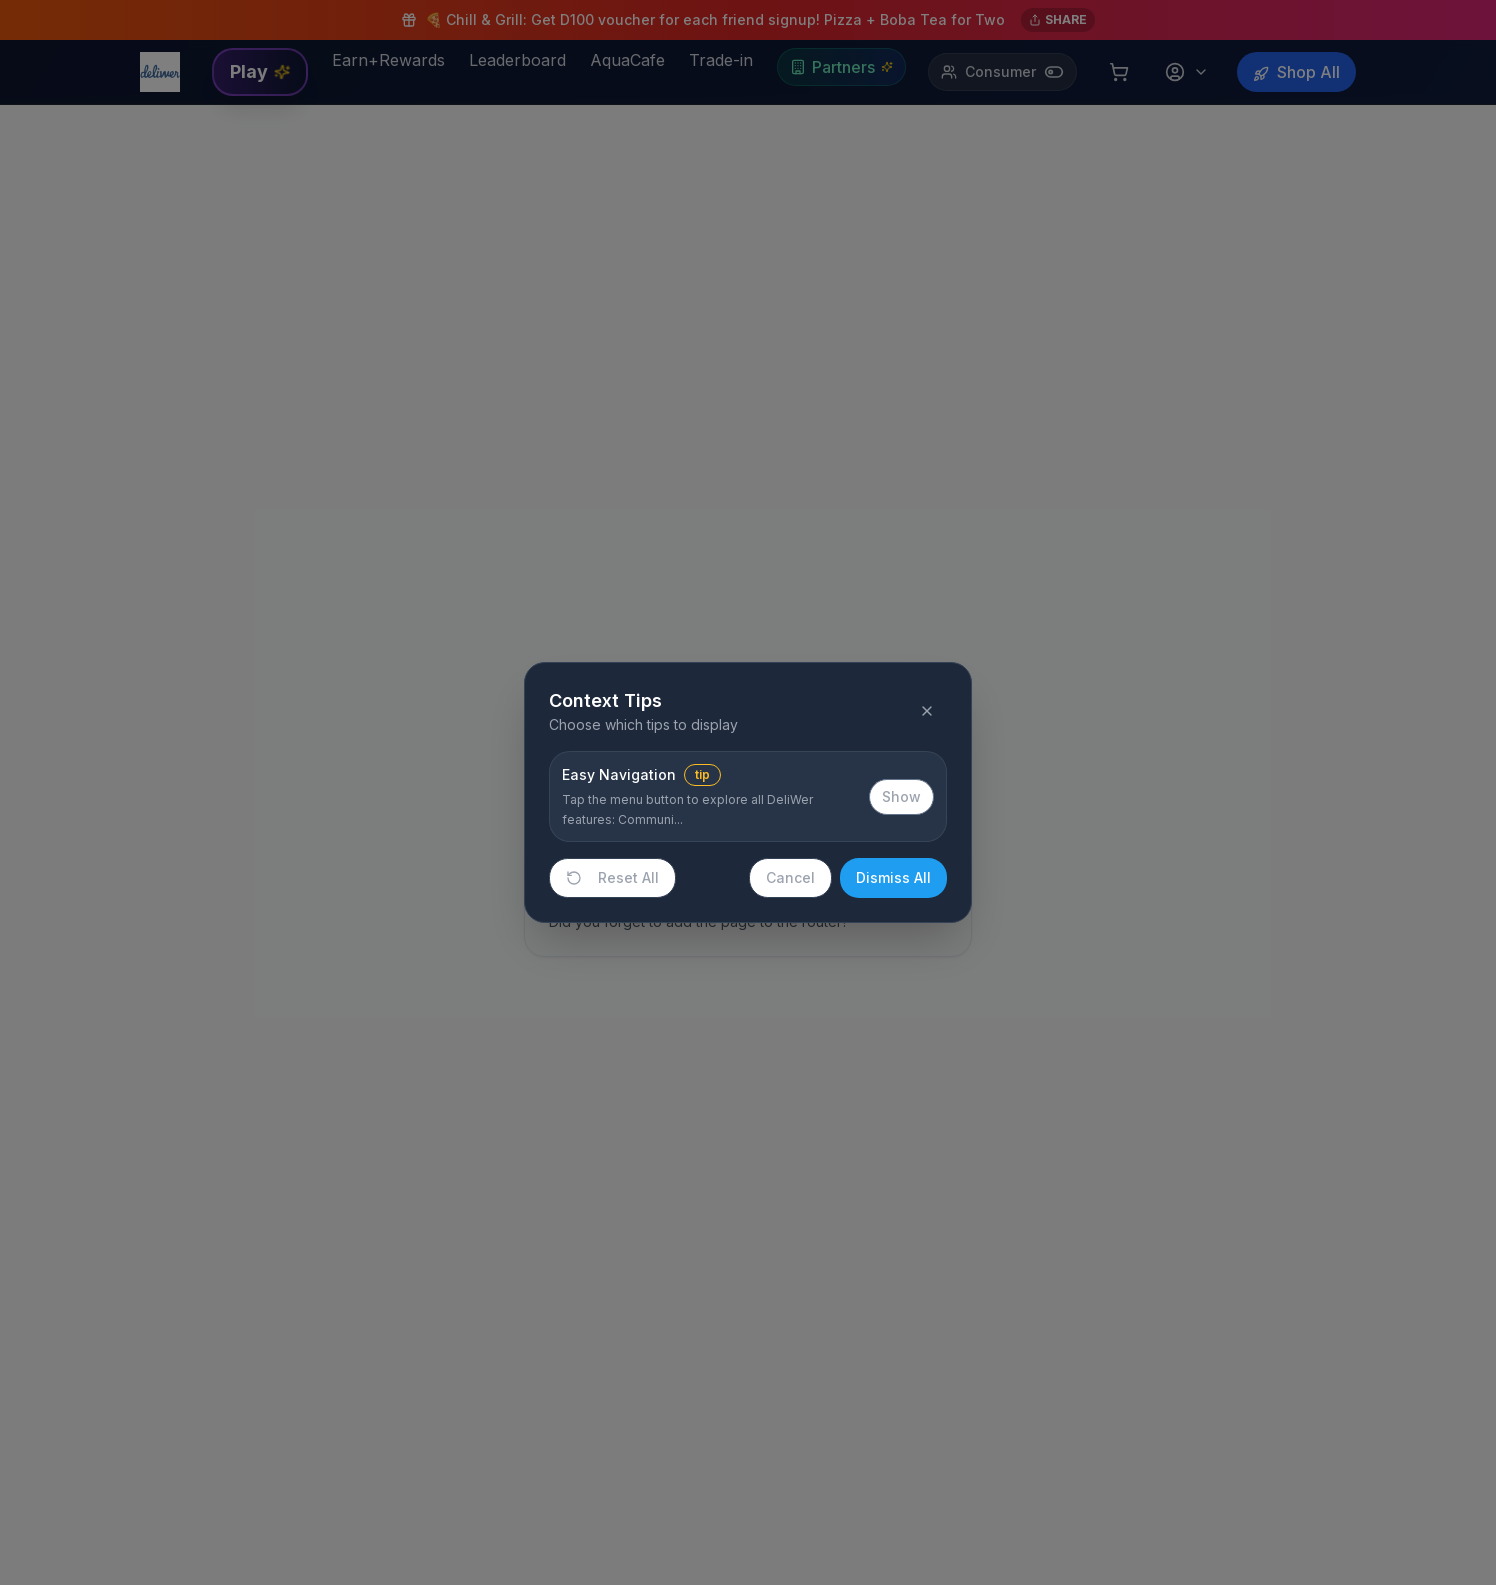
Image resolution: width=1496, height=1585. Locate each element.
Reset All (612, 877)
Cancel (790, 877)
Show (901, 796)
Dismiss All (893, 877)
